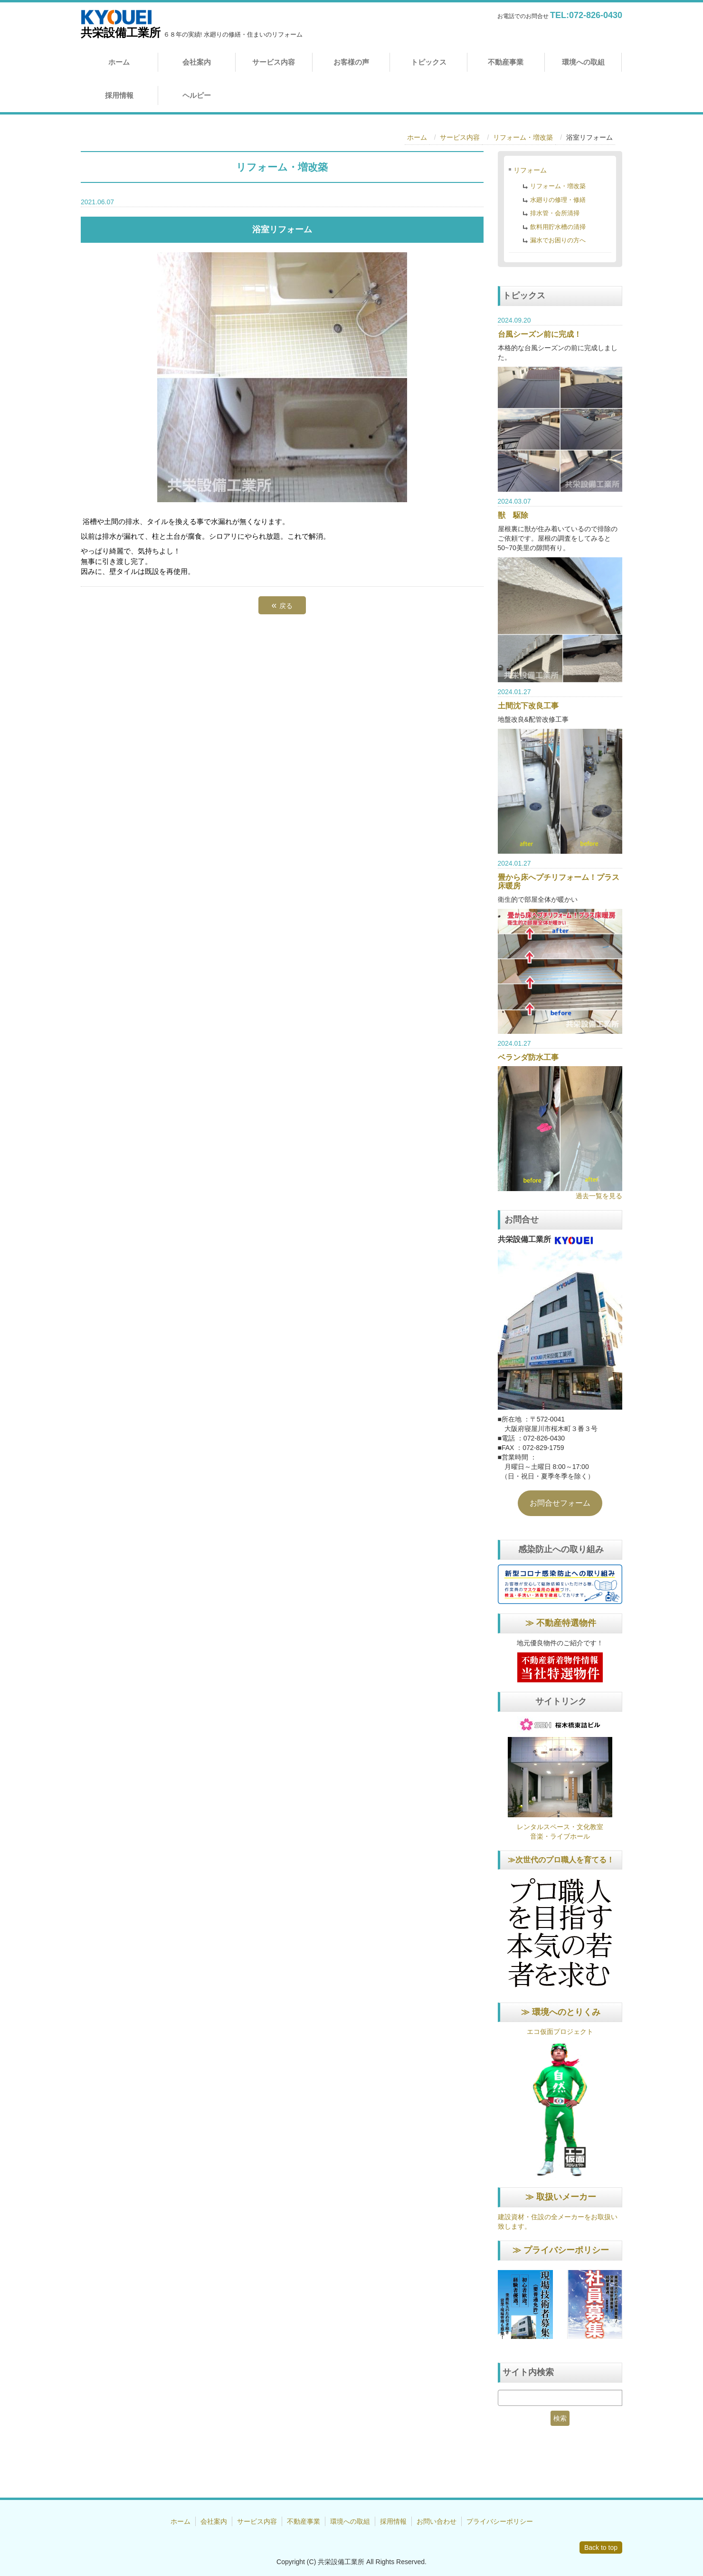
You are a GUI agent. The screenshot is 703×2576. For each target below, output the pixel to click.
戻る (282, 605)
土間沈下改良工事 (528, 706)
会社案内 (196, 62)
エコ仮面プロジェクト (560, 2031)
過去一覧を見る (599, 1196)
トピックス (428, 62)
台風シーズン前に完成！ (539, 334)
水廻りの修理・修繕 (558, 199)
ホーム (119, 62)
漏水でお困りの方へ (558, 240)
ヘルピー (196, 95)
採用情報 (119, 95)
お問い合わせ (436, 2521)
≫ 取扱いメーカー (560, 2197)
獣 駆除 (513, 515)
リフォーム (530, 170)
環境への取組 (583, 62)
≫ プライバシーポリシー (561, 2250)
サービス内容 (273, 62)
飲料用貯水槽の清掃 (558, 226)
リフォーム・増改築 (523, 137)
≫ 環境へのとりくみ (560, 2012)
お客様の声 (351, 62)
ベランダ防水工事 (528, 1057)
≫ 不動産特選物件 (560, 1623)
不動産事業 (505, 62)
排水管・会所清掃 (555, 213)
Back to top (601, 2547)
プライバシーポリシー (499, 2521)
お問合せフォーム (560, 1503)
